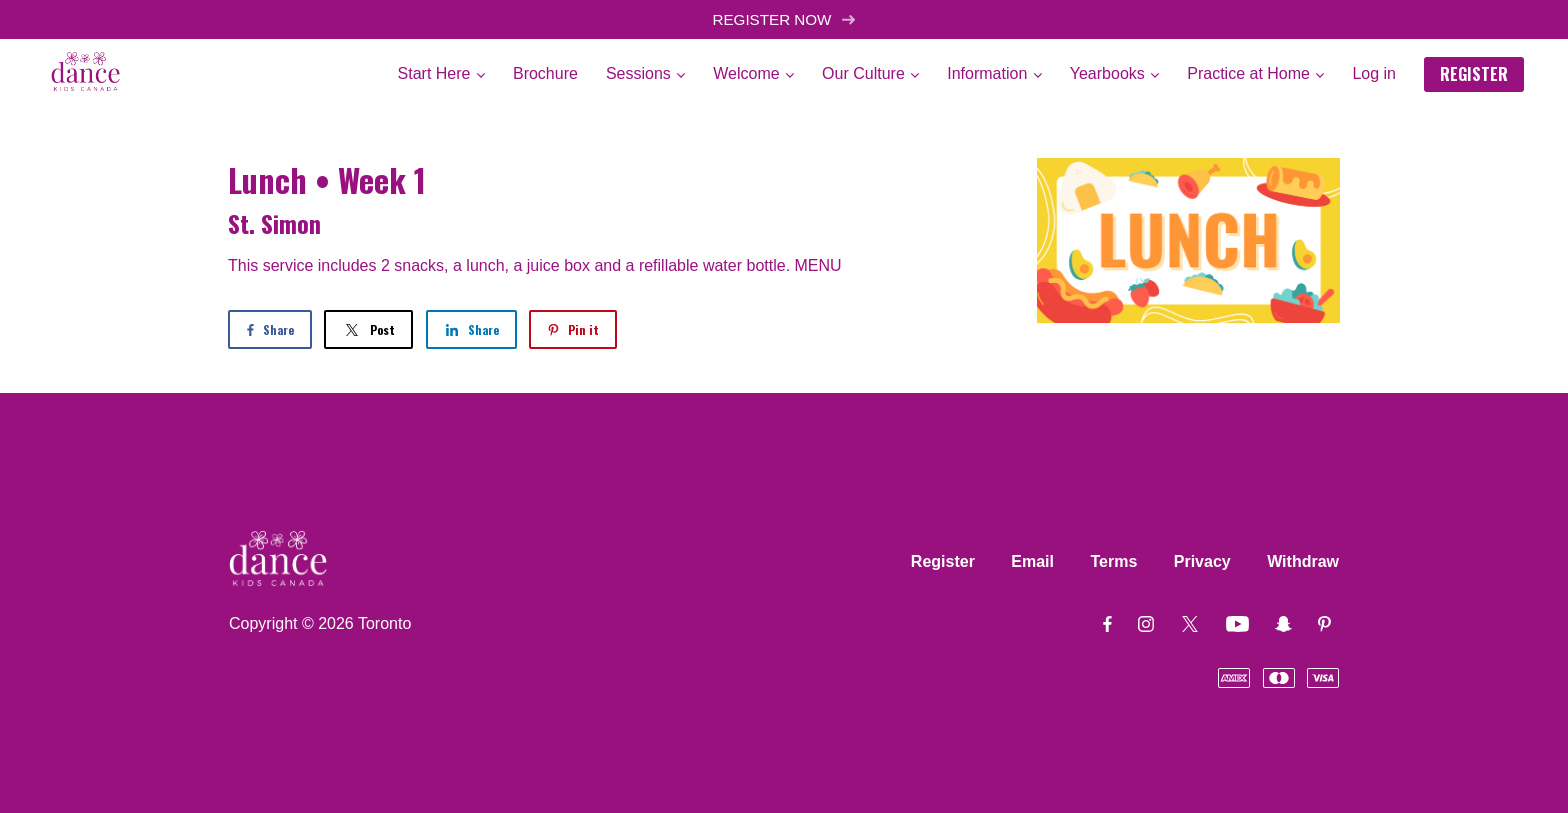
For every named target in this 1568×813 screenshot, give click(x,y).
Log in (1374, 73)
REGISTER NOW (783, 19)
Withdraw (1303, 561)
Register (943, 561)
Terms (1113, 561)
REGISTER (1474, 74)
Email (1032, 561)
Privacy (1202, 561)
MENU (818, 265)
